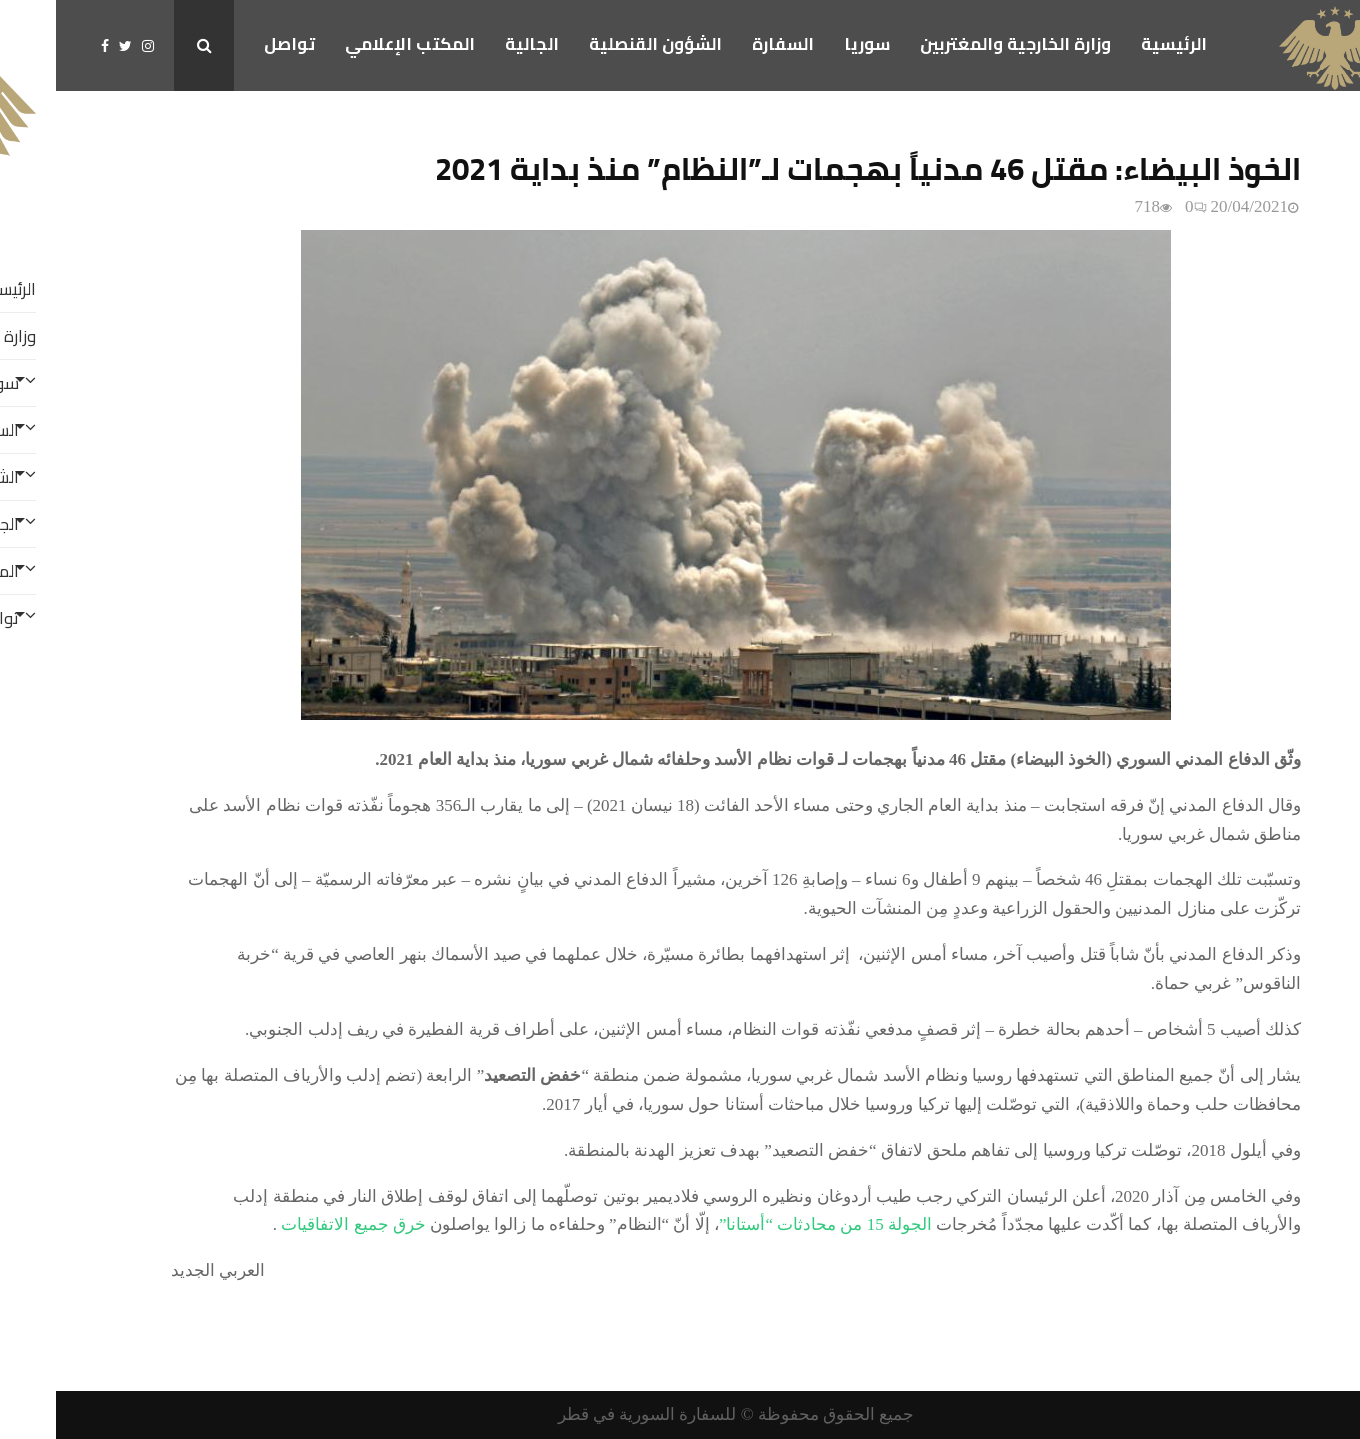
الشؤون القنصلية (599, 44)
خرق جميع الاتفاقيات (295, 1224)
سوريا (811, 44)
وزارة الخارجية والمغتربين (959, 44)
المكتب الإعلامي (354, 44)
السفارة (727, 44)
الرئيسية (1118, 44)
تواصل (233, 44)
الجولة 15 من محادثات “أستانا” (769, 1224)
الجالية (476, 44)
